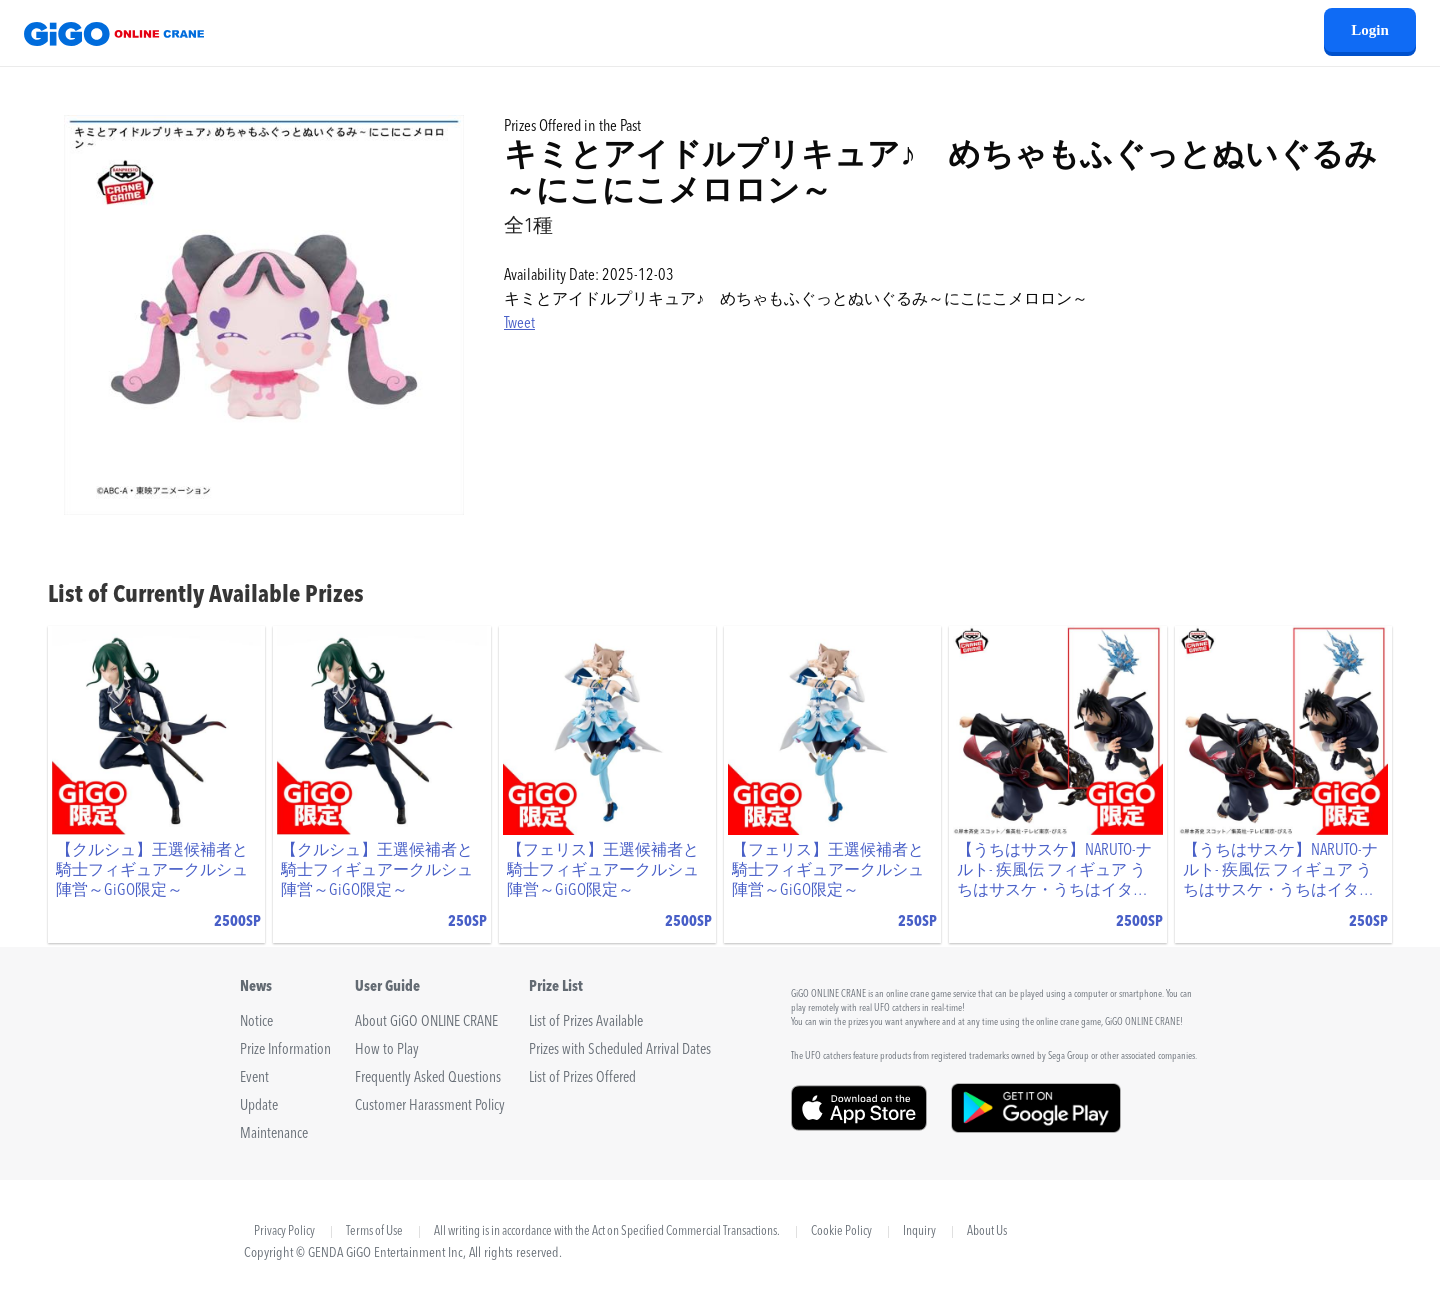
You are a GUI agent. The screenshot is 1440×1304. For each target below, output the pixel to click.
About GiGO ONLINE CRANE (426, 1022)
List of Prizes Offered (582, 1078)
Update (259, 1106)
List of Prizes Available (586, 1022)
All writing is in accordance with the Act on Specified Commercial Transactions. (607, 1232)
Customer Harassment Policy (430, 1106)
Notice (256, 1022)
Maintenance (274, 1134)
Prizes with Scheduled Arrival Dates (620, 1050)
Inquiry (919, 1232)
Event (254, 1078)
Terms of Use (374, 1232)
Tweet (519, 324)
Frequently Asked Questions (428, 1078)
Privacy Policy (284, 1231)
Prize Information (285, 1050)
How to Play (387, 1050)
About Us (987, 1232)
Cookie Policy (841, 1232)
